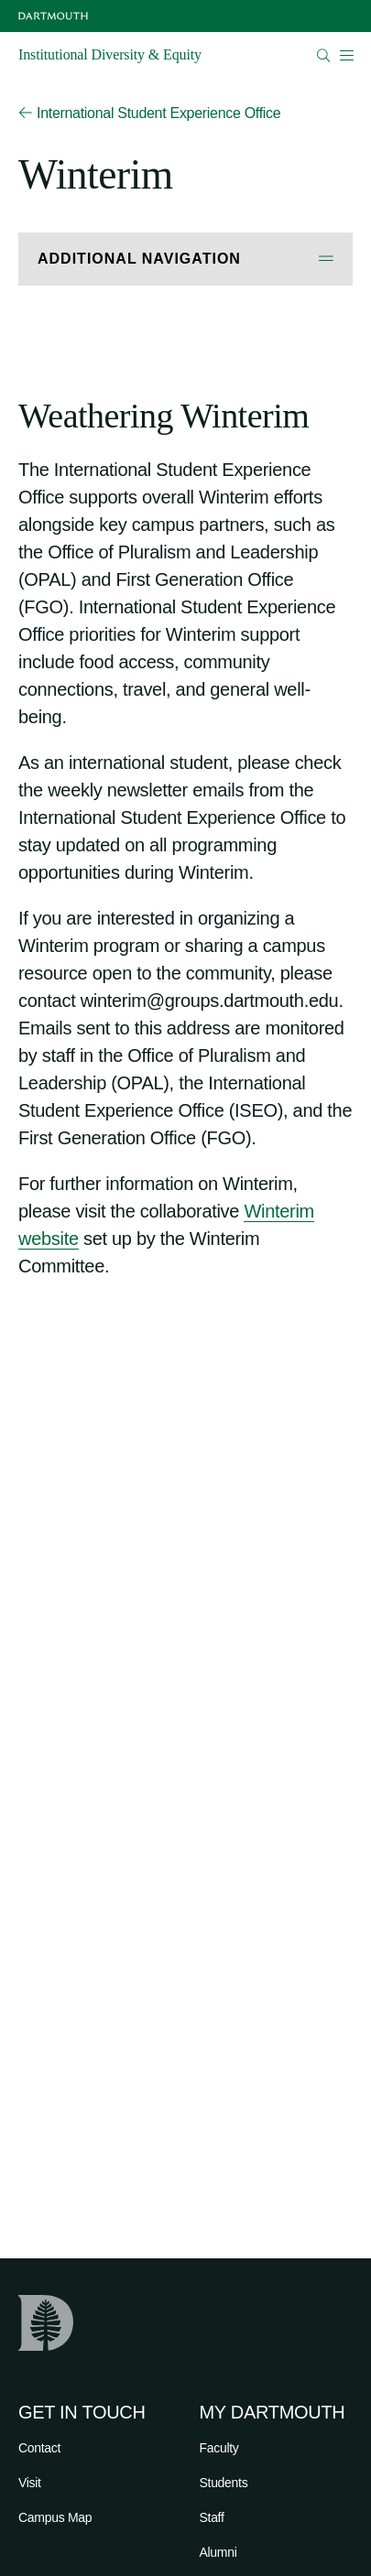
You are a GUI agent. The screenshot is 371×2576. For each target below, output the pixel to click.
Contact (39, 2448)
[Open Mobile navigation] (346, 55)
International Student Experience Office (149, 113)
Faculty (219, 2448)
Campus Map (55, 2517)
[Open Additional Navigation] (185, 259)
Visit (29, 2482)
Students (224, 2482)
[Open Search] (324, 55)
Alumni (218, 2552)
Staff (212, 2517)
